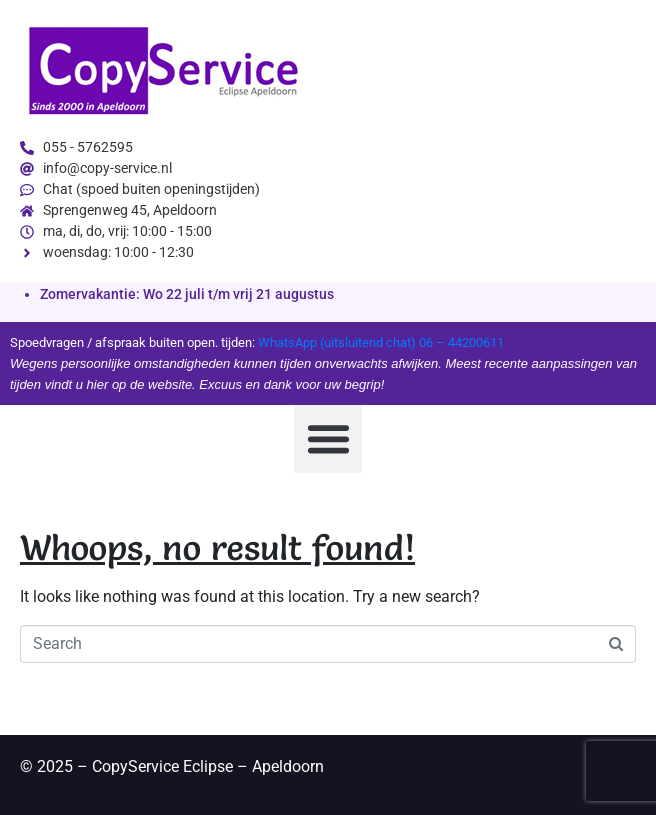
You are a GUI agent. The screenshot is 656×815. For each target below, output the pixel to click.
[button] (328, 439)
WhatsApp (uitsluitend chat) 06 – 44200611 (381, 342)
